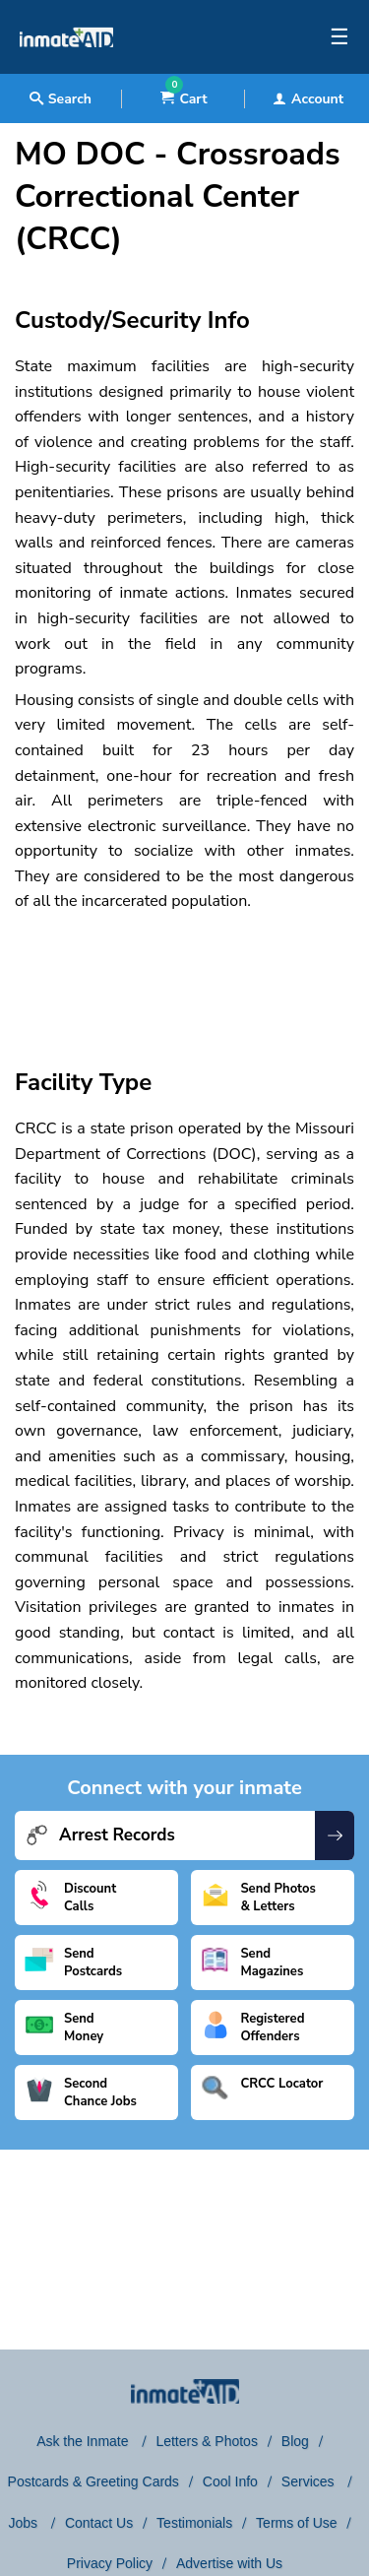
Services (309, 2481)
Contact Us (99, 2523)
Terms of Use (296, 2523)
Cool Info (230, 2481)
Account (308, 99)
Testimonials (194, 2523)
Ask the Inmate (84, 2441)
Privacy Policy (110, 2563)
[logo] (66, 69)
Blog (295, 2441)
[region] (184, 973)
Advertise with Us (229, 2563)
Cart (183, 99)
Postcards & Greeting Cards (93, 2481)
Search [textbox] (61, 99)
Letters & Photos (206, 2441)
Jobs (24, 2523)
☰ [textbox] (339, 37)
